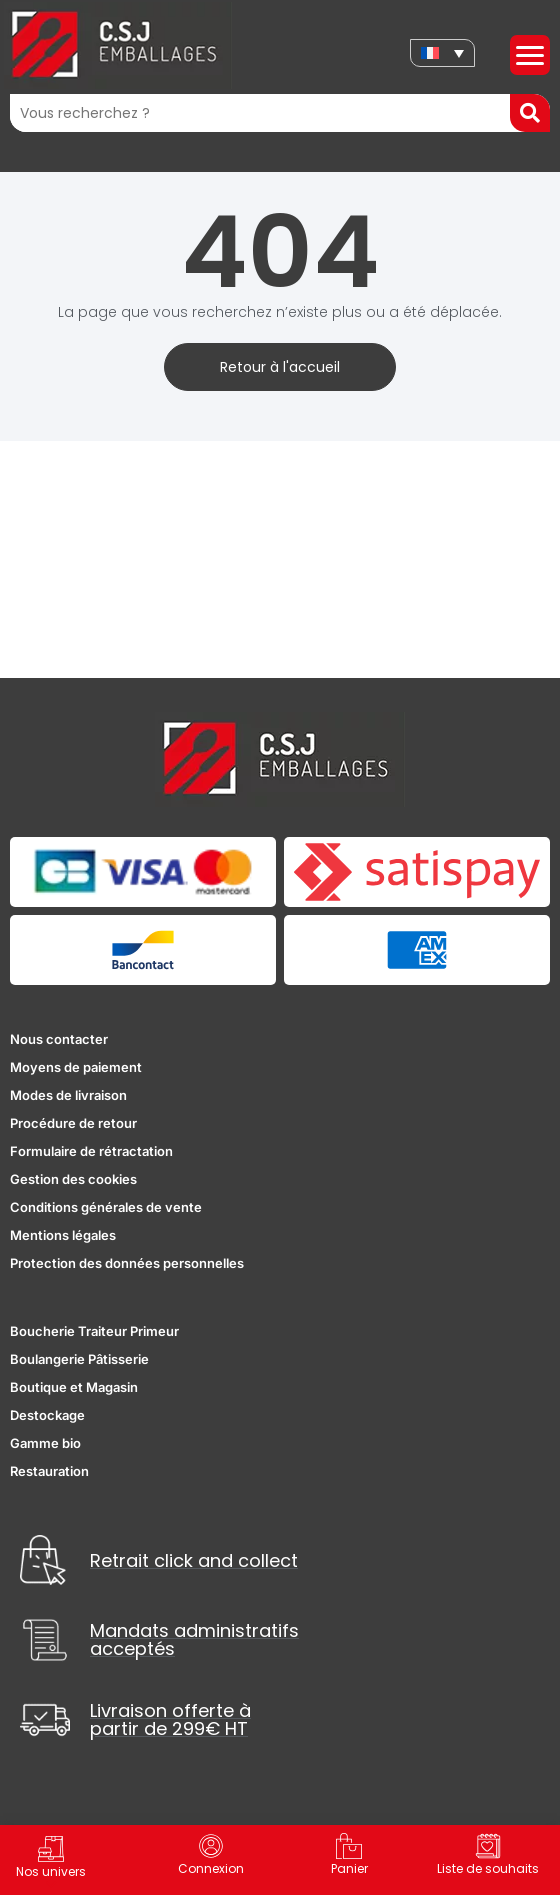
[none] (442, 53)
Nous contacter (59, 1039)
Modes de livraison (68, 1095)
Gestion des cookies (73, 1179)
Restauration (49, 1471)
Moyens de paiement (76, 1067)
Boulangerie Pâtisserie (79, 1359)
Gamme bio (45, 1443)
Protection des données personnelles (127, 1263)
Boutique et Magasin (74, 1387)
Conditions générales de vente (106, 1207)
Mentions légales (63, 1235)
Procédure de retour (73, 1123)
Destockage (47, 1415)
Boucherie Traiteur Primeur (94, 1331)
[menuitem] (442, 53)
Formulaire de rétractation (91, 1151)
